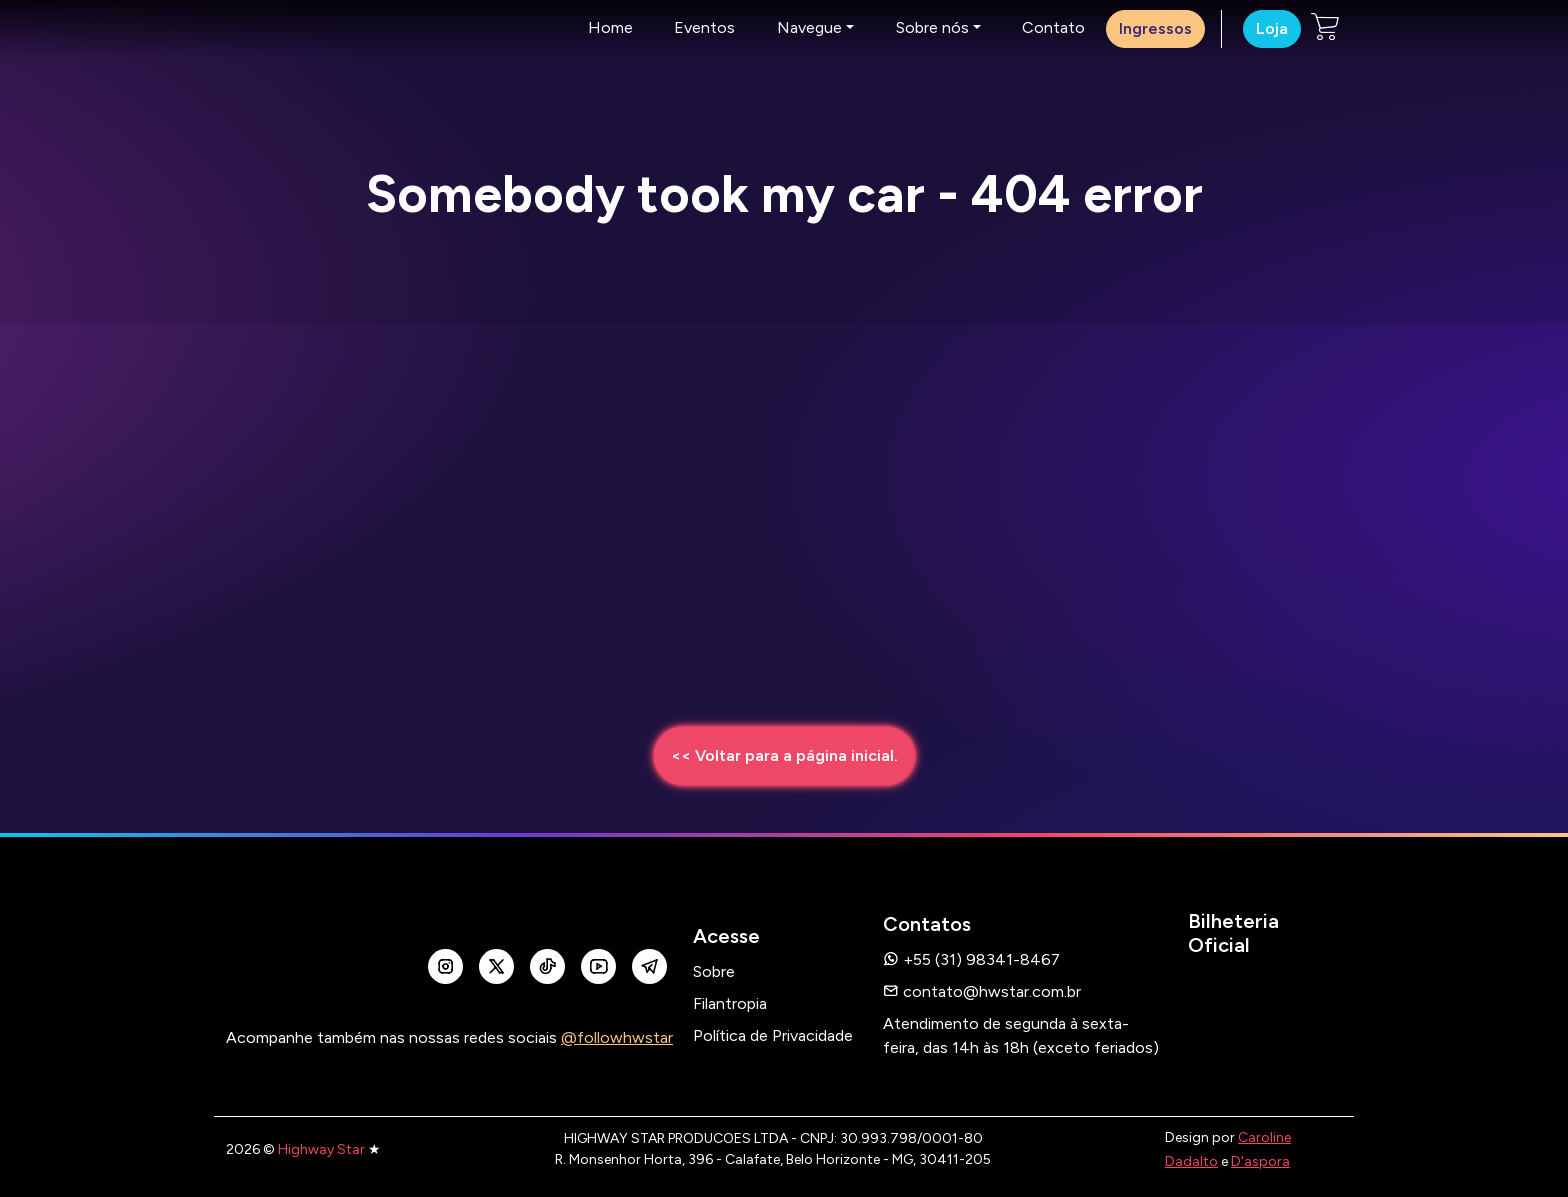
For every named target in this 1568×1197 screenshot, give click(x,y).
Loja (1272, 28)
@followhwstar (617, 1037)
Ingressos (1155, 28)
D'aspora (1260, 1161)
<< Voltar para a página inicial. (784, 755)
